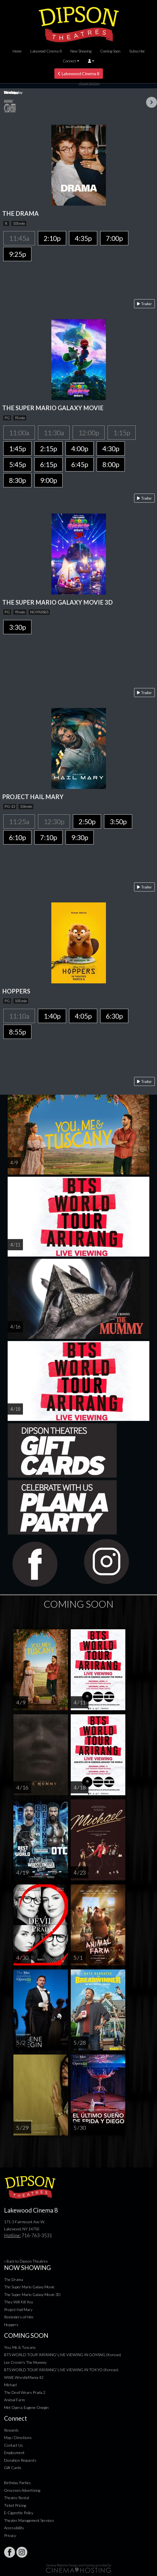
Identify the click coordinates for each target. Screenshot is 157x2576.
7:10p (48, 837)
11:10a (19, 1016)
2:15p (48, 448)
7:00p (114, 238)
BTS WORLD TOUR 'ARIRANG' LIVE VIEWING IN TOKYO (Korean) (61, 2369)
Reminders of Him (18, 2317)
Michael (10, 2384)
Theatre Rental (16, 2497)
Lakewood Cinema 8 (46, 51)
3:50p (118, 821)
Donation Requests (20, 2460)
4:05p (83, 1016)
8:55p (17, 1032)
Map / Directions (18, 2437)
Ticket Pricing (15, 2505)
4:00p (79, 448)
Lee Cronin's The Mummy (25, 2362)
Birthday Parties (17, 2482)
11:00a (19, 433)
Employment (14, 2452)
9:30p (79, 837)
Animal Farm (14, 2399)
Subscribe (137, 51)
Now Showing (80, 51)
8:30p (17, 480)
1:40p (52, 1016)
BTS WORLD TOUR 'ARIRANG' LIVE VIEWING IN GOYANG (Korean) (62, 2354)
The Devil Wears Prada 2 (24, 2392)
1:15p (121, 433)
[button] (91, 61)
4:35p (83, 238)
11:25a (19, 821)
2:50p (87, 821)
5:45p (17, 464)
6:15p (48, 464)
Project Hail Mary (18, 2309)
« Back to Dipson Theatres (26, 2261)
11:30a (54, 433)
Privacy (10, 2535)
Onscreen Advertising (22, 2490)
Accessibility (14, 2527)
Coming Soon (110, 51)
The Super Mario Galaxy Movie (29, 2286)
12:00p (88, 433)
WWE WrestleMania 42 (23, 2377)
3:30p (17, 627)
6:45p (79, 464)
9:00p (48, 480)
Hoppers (11, 2324)
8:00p (110, 464)
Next (151, 102)
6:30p (114, 1016)
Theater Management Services (29, 2520)
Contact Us (13, 2445)
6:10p (17, 837)
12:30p (54, 821)
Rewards (11, 2430)
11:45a (19, 238)
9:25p (17, 254)
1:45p (17, 448)
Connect (69, 61)
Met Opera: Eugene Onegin (26, 2407)
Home (17, 51)
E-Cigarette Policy (18, 2512)
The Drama (13, 2279)
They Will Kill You (18, 2302)
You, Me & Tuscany (20, 2347)
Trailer (144, 303)
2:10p (52, 238)
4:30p (110, 448)
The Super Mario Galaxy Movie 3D (32, 2294)
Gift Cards (12, 2467)
